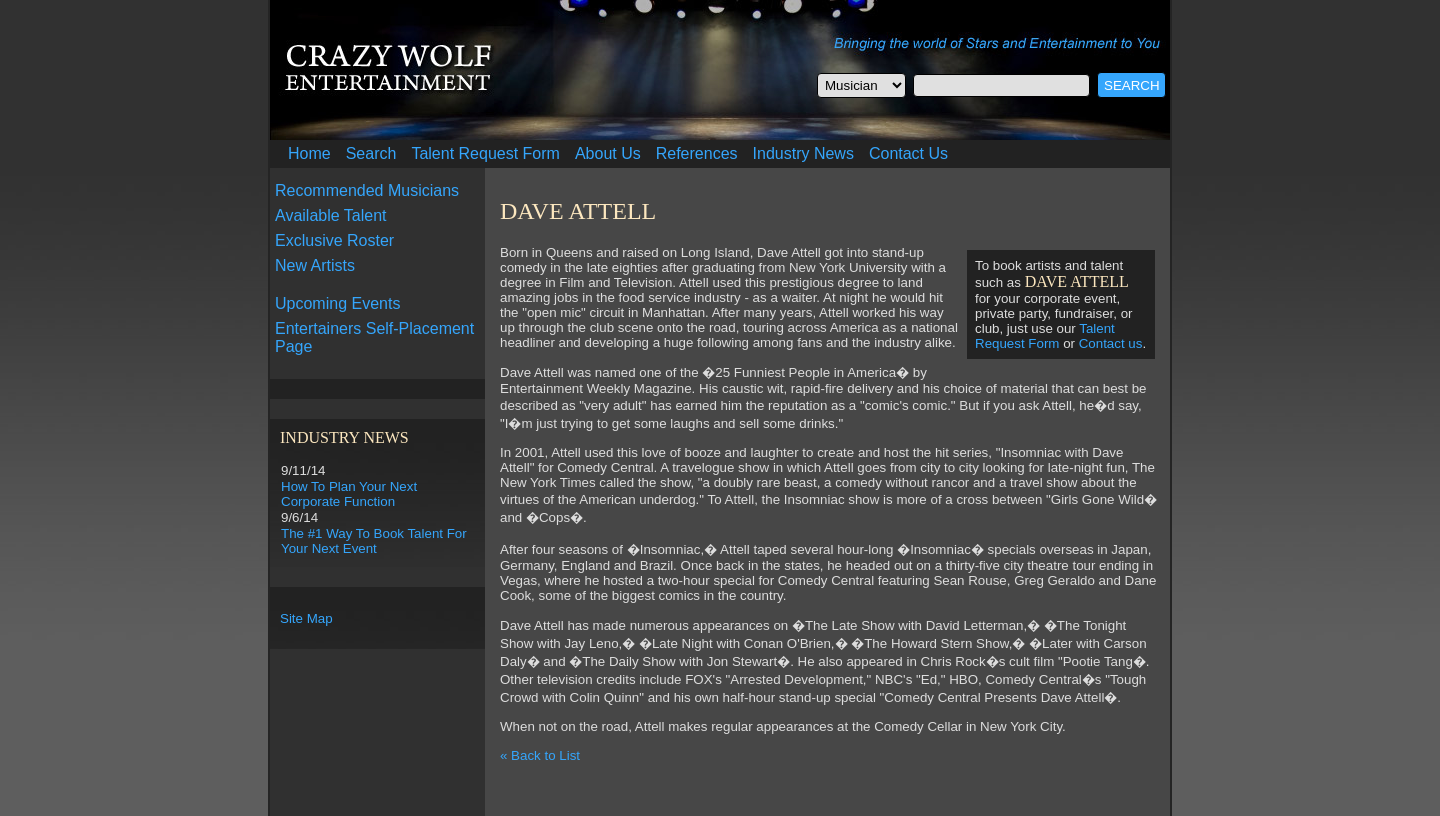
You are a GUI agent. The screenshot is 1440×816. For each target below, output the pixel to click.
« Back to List (540, 755)
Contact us (1111, 343)
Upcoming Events (337, 303)
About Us (608, 153)
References (697, 153)
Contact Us (908, 153)
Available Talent (331, 215)
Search (371, 153)
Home (309, 153)
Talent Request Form (485, 153)
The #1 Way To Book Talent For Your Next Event (374, 541)
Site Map (306, 618)
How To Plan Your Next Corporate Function (349, 494)
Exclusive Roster (334, 240)
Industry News (803, 153)
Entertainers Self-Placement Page (374, 337)
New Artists (315, 265)
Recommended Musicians (367, 190)
